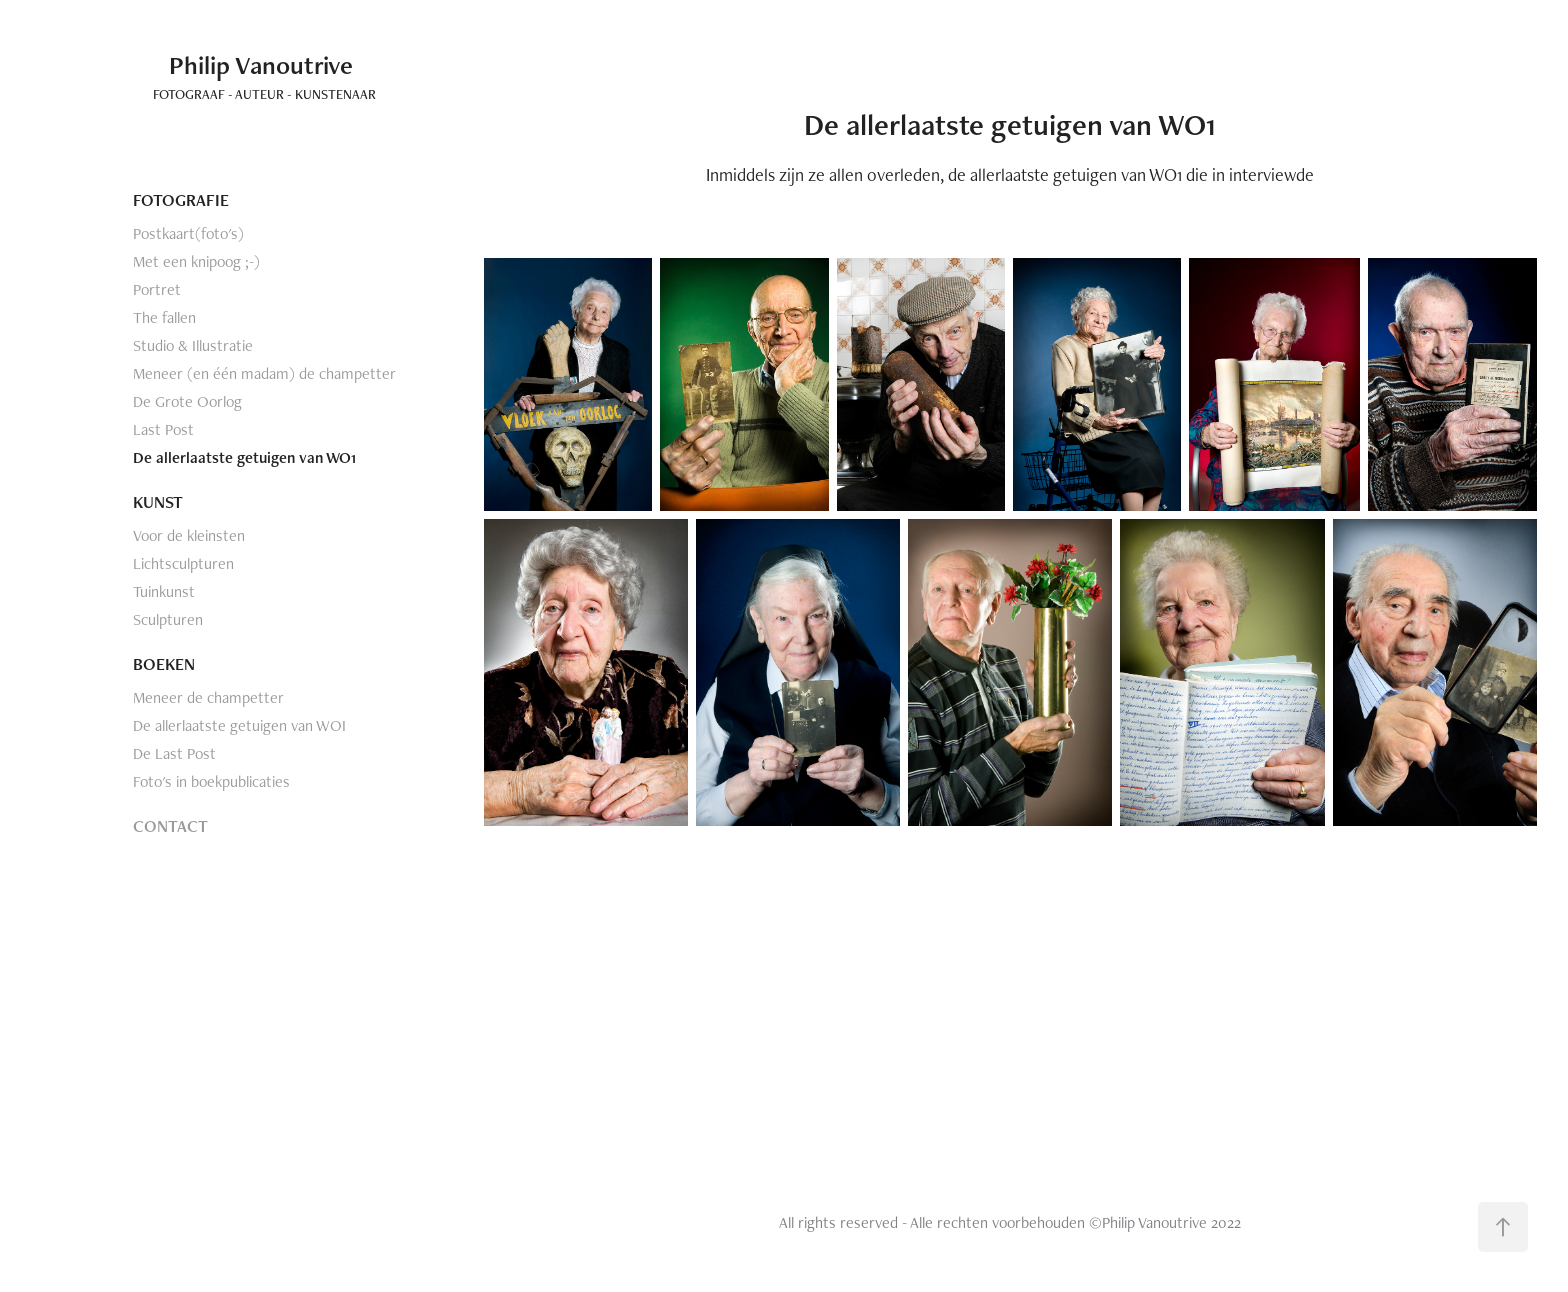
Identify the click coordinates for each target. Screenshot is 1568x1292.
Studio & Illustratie (193, 345)
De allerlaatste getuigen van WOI (239, 725)
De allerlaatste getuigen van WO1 (244, 457)
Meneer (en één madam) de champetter (264, 373)
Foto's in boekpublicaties (211, 781)
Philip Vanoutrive (243, 65)
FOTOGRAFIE (181, 200)
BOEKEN (164, 664)
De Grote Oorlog (187, 401)
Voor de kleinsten (189, 535)
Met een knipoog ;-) (196, 261)
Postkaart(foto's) (188, 233)
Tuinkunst (164, 591)
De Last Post (174, 753)
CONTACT (170, 826)
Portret (157, 289)
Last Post (163, 429)
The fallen (164, 317)
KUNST (158, 502)
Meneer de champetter (208, 697)
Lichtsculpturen (183, 563)
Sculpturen (168, 619)
